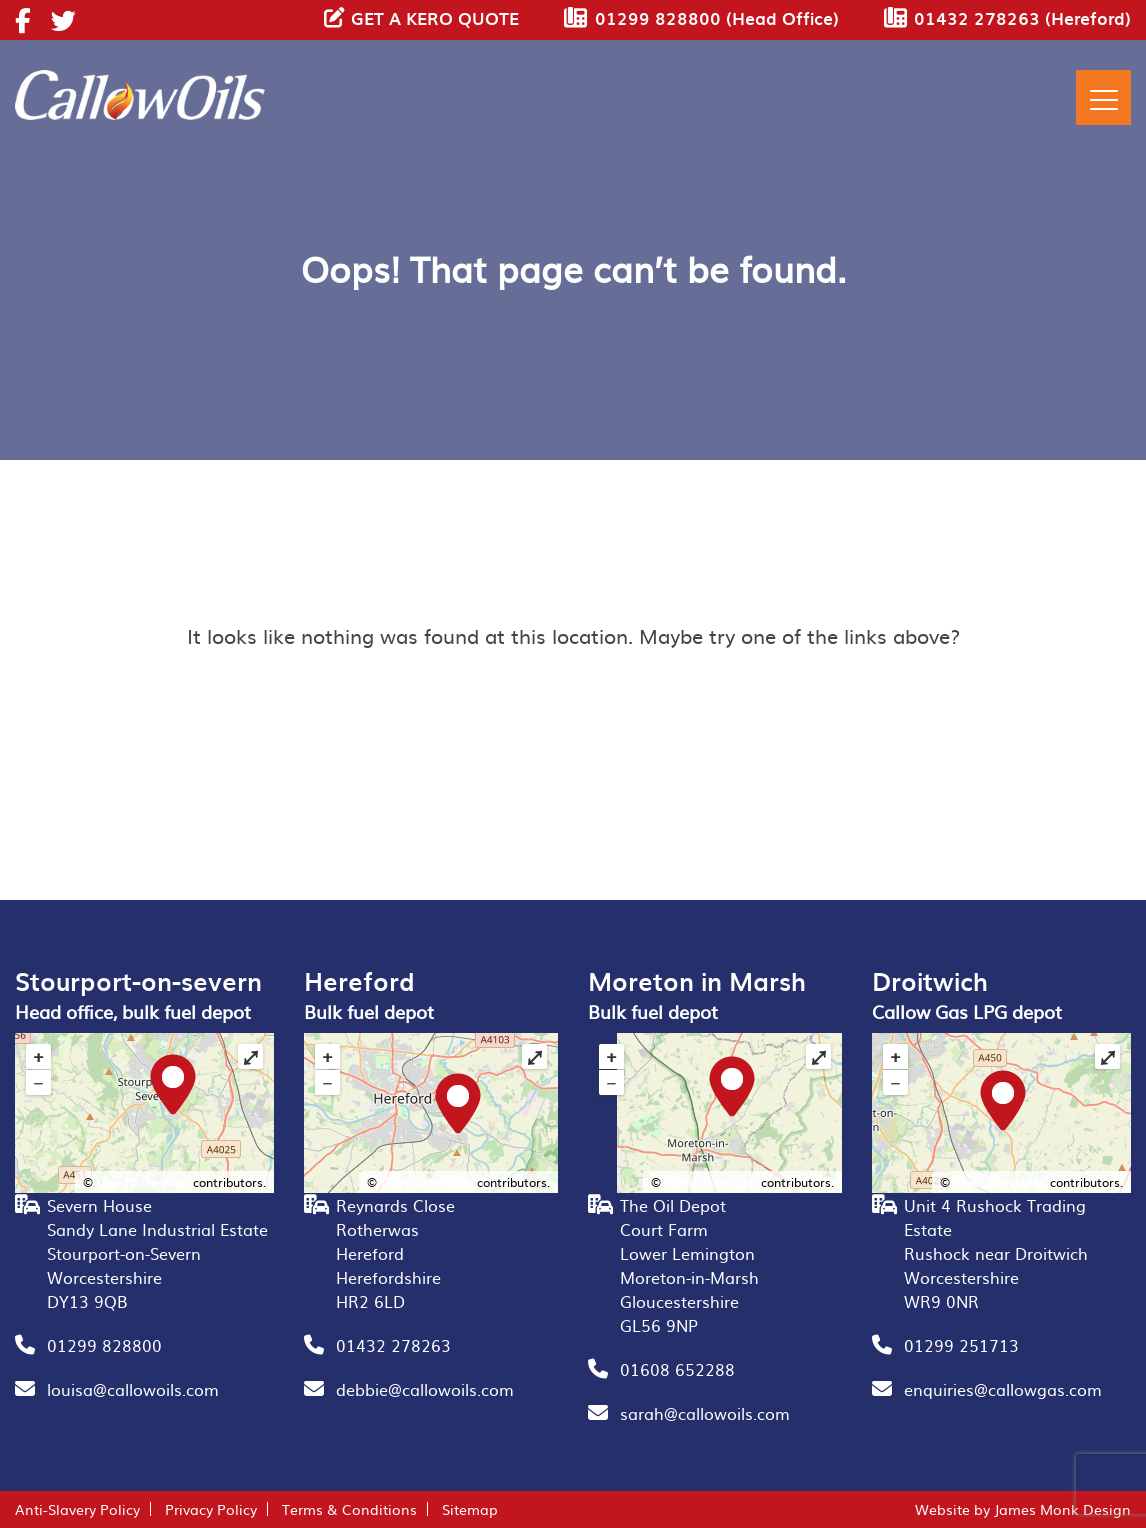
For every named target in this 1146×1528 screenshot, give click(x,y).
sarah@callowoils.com (705, 1413)
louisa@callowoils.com (133, 1389)
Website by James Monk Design (1023, 1509)
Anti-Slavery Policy (77, 1509)
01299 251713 (961, 1345)
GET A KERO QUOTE (435, 18)
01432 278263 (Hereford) (1022, 18)
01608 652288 (677, 1369)
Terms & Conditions (349, 1509)
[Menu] (1103, 97)
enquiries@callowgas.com (1003, 1389)
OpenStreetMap (143, 1182)
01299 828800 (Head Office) (717, 18)
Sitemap (470, 1509)
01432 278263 (393, 1345)
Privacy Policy (211, 1509)
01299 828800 (104, 1345)
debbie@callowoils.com (425, 1389)
